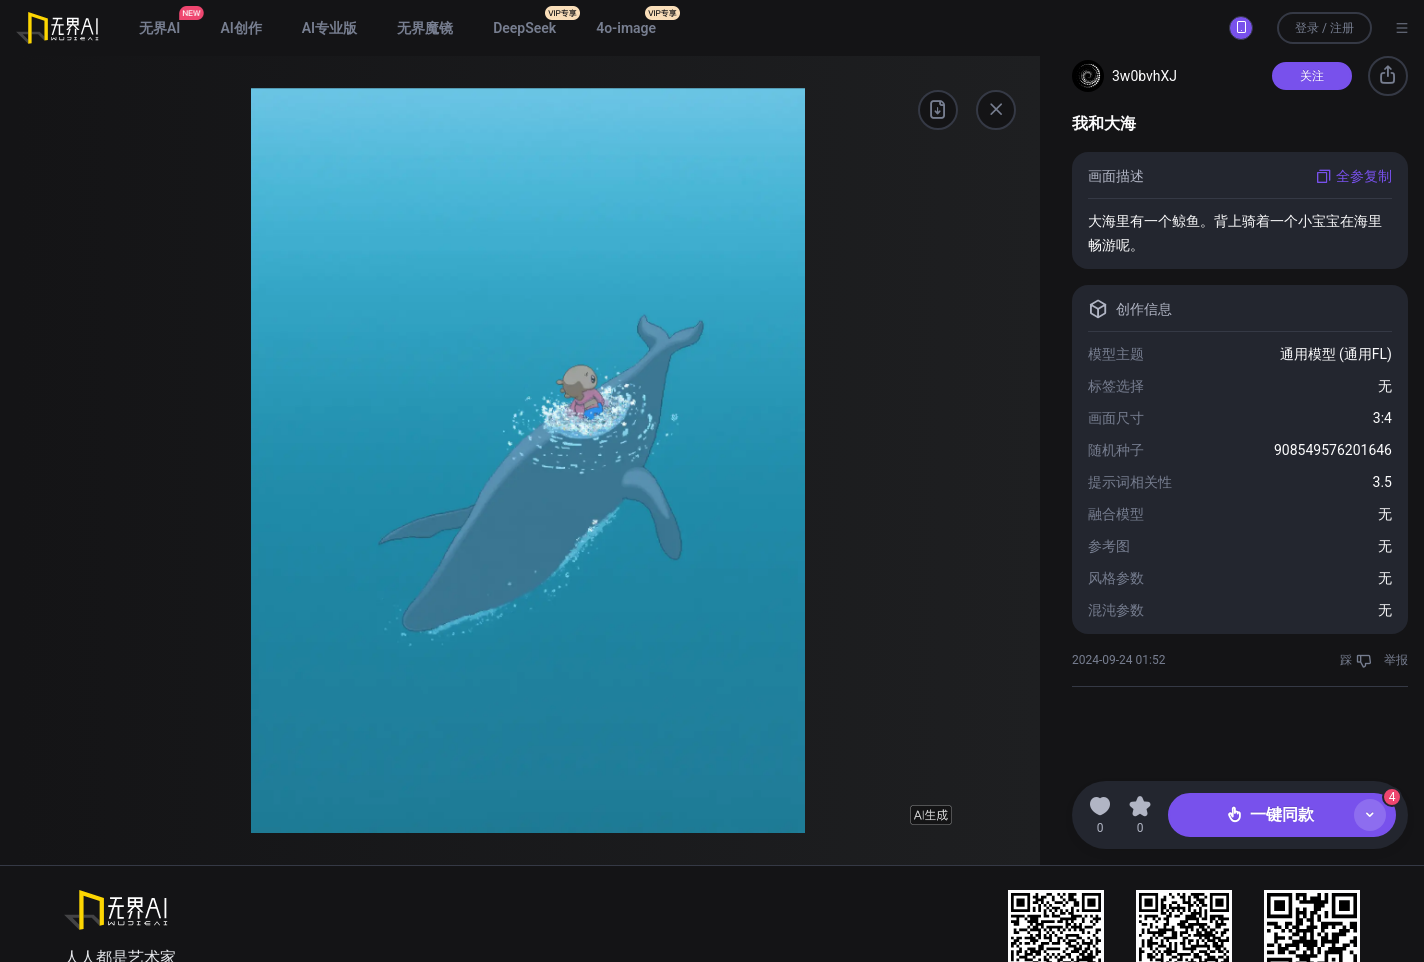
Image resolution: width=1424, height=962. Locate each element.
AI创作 (240, 28)
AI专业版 (329, 28)
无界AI (159, 28)
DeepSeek (524, 28)
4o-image (626, 28)
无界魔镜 (425, 28)
